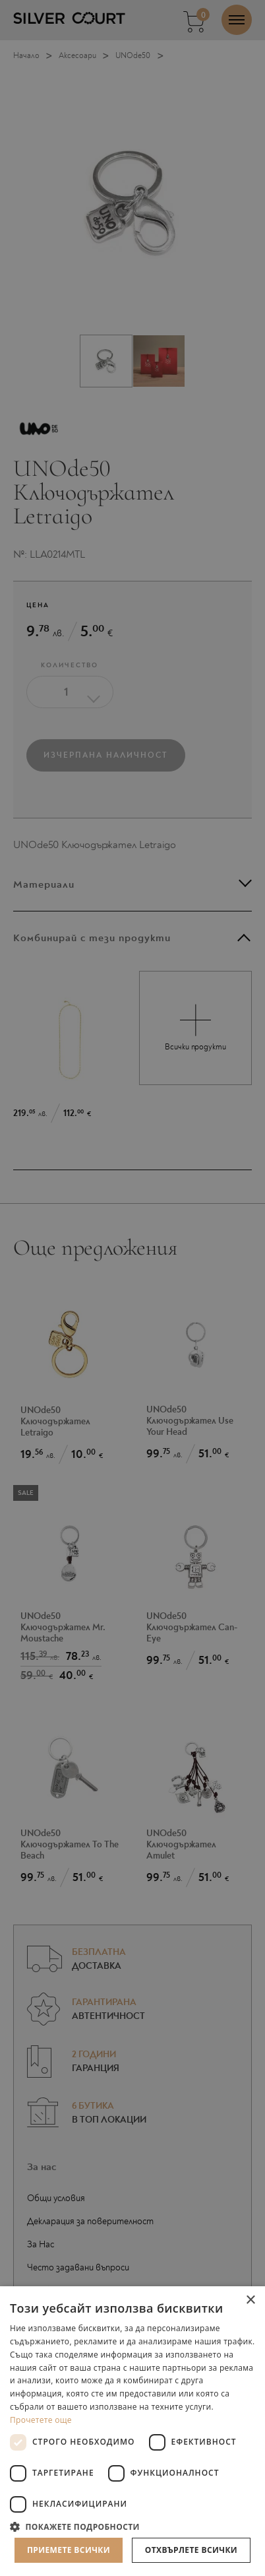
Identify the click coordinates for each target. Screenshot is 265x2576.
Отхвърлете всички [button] (191, 2550)
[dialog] (132, 1288)
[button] (132, 2526)
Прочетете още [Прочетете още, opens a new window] (41, 2420)
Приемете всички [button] (68, 2550)
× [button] (250, 2300)
